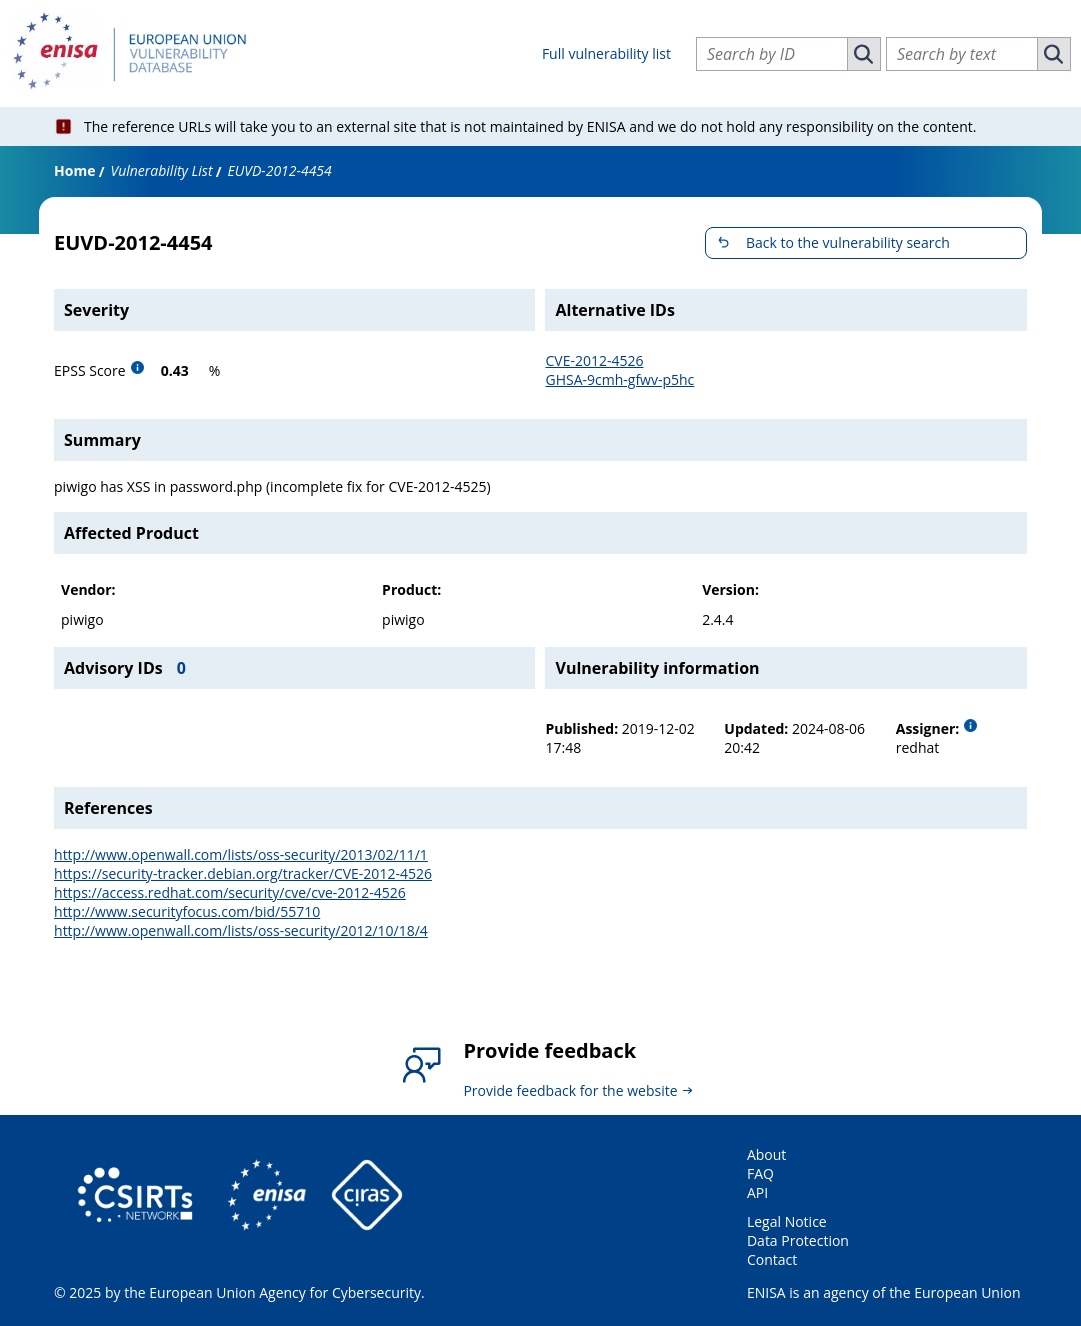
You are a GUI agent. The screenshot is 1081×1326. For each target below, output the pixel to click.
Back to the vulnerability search (848, 242)
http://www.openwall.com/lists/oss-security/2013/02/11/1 (241, 854)
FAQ (760, 1173)
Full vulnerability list (606, 53)
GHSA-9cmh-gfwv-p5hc (619, 379)
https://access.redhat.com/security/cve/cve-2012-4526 (230, 892)
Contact (772, 1259)
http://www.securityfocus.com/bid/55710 (187, 911)
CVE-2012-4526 (594, 360)
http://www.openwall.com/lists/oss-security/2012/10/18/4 (241, 930)
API (757, 1192)
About (766, 1154)
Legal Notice (787, 1221)
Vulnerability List (161, 170)
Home (74, 170)
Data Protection (798, 1240)
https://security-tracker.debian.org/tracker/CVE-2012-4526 (243, 873)
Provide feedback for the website (570, 1090)
